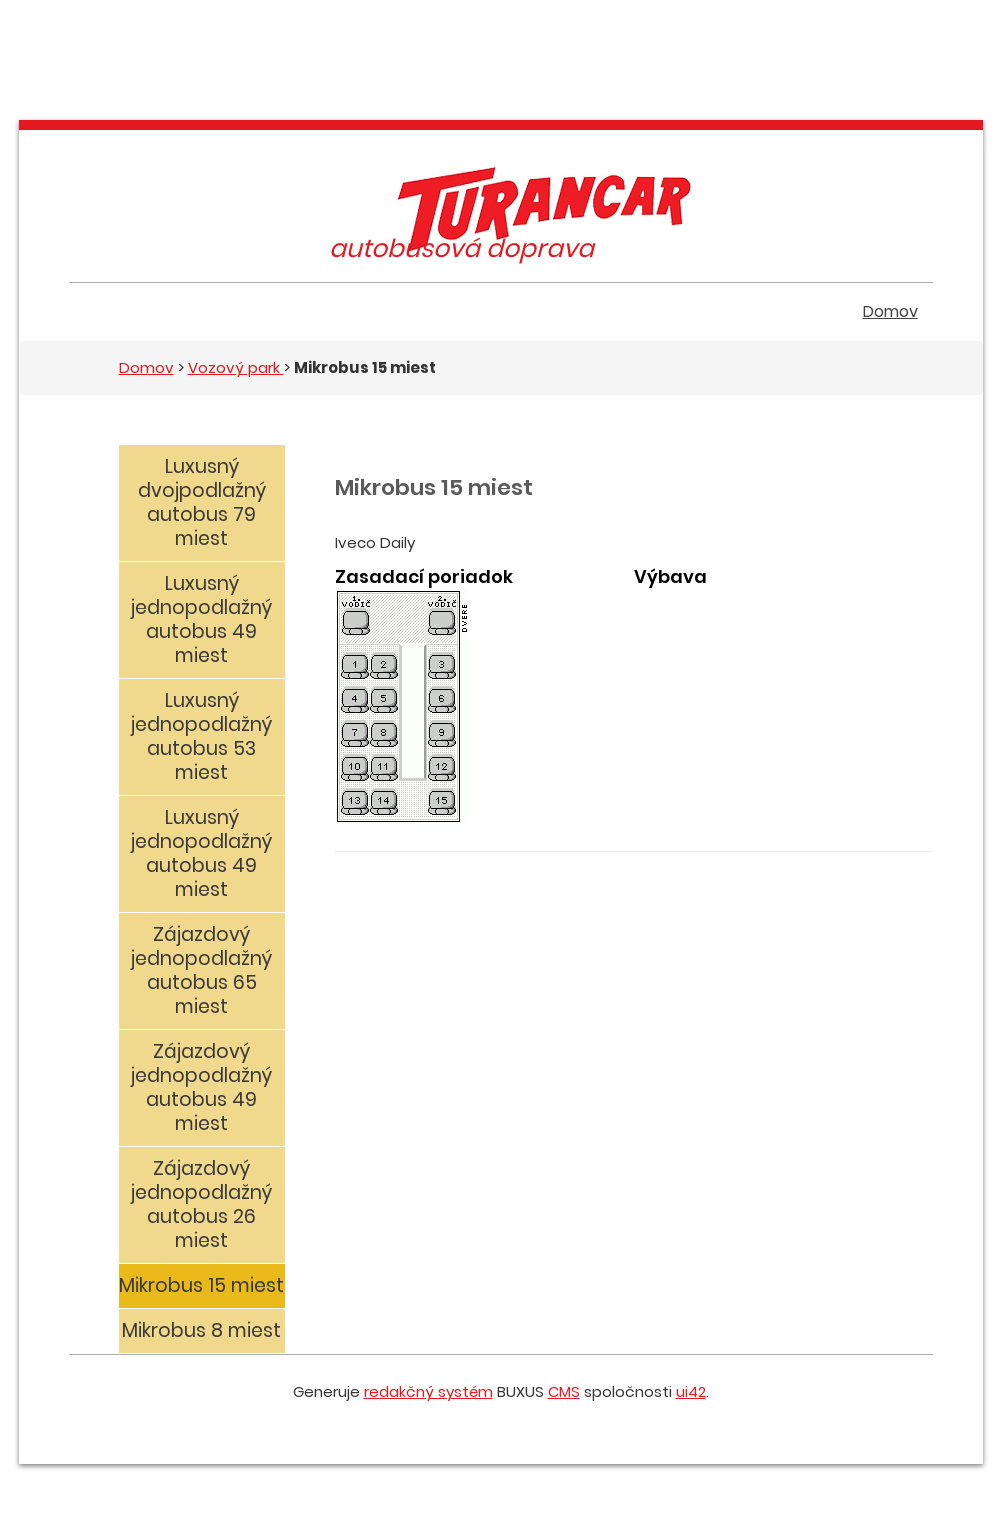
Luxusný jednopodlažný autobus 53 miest (201, 736)
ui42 (691, 1391)
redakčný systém (428, 1391)
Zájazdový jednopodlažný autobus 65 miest (201, 970)
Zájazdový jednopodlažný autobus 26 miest (201, 1204)
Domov (890, 311)
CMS (564, 1391)
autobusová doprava (461, 248)
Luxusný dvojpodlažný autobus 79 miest (202, 502)
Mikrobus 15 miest (201, 1285)
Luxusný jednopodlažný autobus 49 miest (201, 619)
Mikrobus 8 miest (201, 1330)
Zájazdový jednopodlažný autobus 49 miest (201, 1087)
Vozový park (236, 367)
